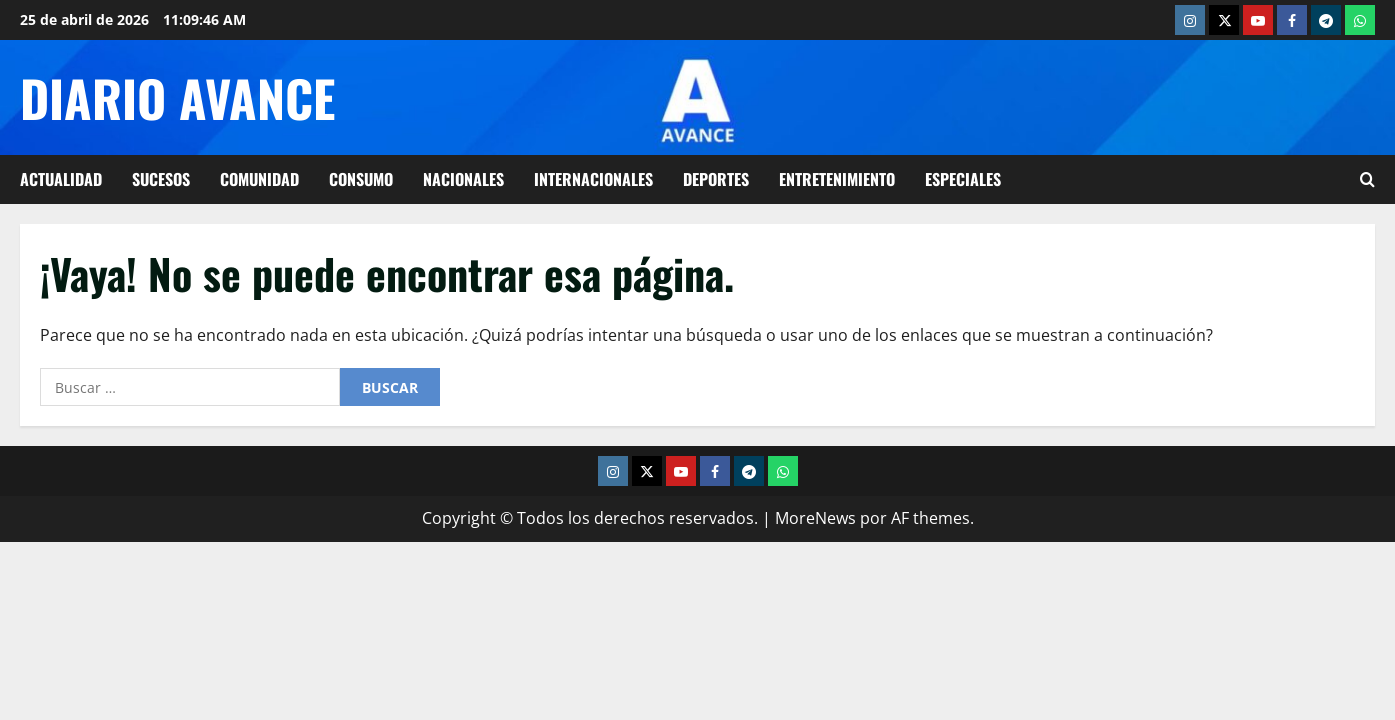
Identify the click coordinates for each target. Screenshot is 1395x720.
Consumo (361, 179)
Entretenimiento (837, 179)
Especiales (963, 179)
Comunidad (259, 179)
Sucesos (161, 179)
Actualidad (61, 179)
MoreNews (815, 518)
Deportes (716, 179)
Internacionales (593, 179)
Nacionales (463, 179)
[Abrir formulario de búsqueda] (1367, 179)
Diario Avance (177, 97)
